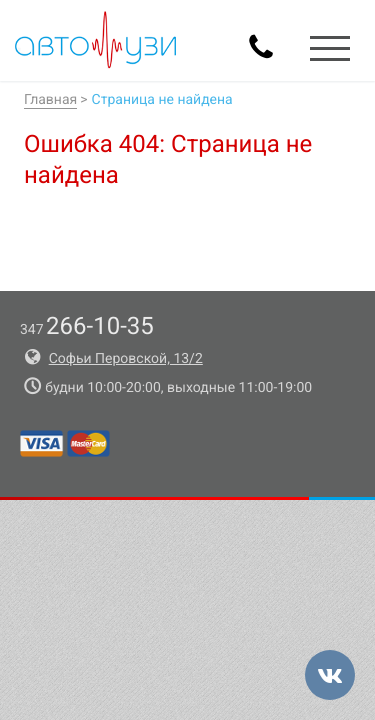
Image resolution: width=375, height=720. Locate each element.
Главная (50, 100)
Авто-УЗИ (95, 40)
